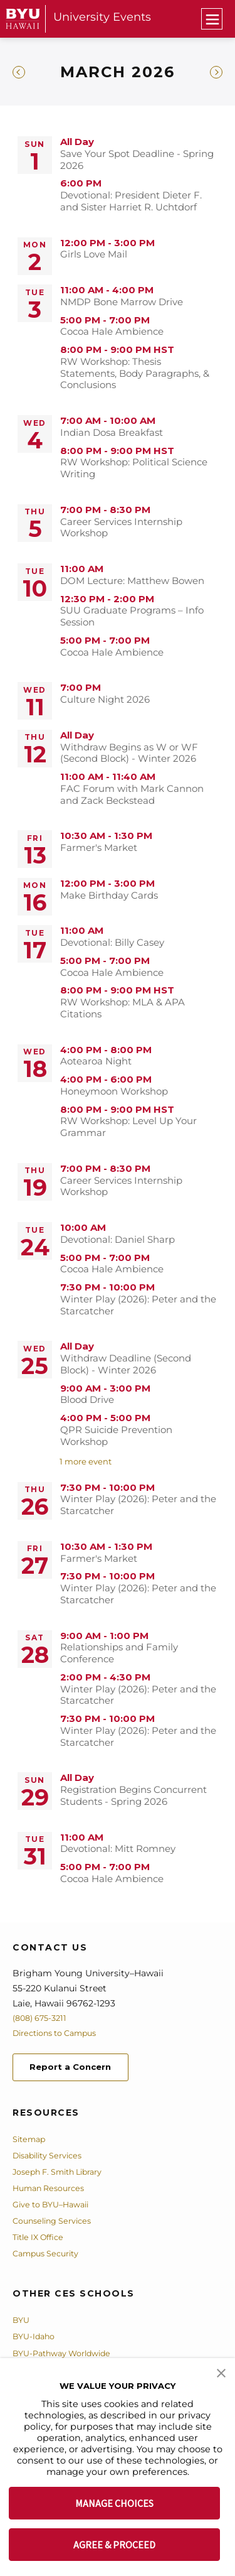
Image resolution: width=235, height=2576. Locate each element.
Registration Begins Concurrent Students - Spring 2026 (133, 1795)
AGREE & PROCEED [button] (114, 2544)
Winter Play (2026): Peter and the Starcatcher (138, 1305)
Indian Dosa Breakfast (111, 432)
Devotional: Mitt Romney (117, 1848)
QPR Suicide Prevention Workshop (116, 1436)
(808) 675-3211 (43, 2017)
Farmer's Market (98, 847)
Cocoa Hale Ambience (112, 331)
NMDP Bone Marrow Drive (121, 302)
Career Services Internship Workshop (121, 527)
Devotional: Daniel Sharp (117, 1239)
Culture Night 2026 (105, 699)
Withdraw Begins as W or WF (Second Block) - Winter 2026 (129, 753)
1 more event (86, 1461)
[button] (221, 2372)
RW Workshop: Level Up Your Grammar (128, 1127)
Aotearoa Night (96, 1061)
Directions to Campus (61, 2032)
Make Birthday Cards (109, 895)
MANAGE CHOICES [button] (114, 2503)
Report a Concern (80, 2069)
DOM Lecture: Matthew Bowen (132, 581)
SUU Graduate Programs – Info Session (132, 616)
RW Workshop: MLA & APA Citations (122, 1008)
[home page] (23, 18)
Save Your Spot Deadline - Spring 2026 (137, 159)
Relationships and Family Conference (119, 1653)
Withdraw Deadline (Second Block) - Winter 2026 (125, 1364)
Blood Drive (87, 1399)
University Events (102, 17)
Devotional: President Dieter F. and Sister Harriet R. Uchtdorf (131, 201)
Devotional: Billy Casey (112, 942)
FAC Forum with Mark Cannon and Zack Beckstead (132, 794)
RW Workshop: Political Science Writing (133, 468)
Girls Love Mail (93, 254)
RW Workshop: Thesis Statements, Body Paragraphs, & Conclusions (134, 373)
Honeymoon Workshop (114, 1091)
